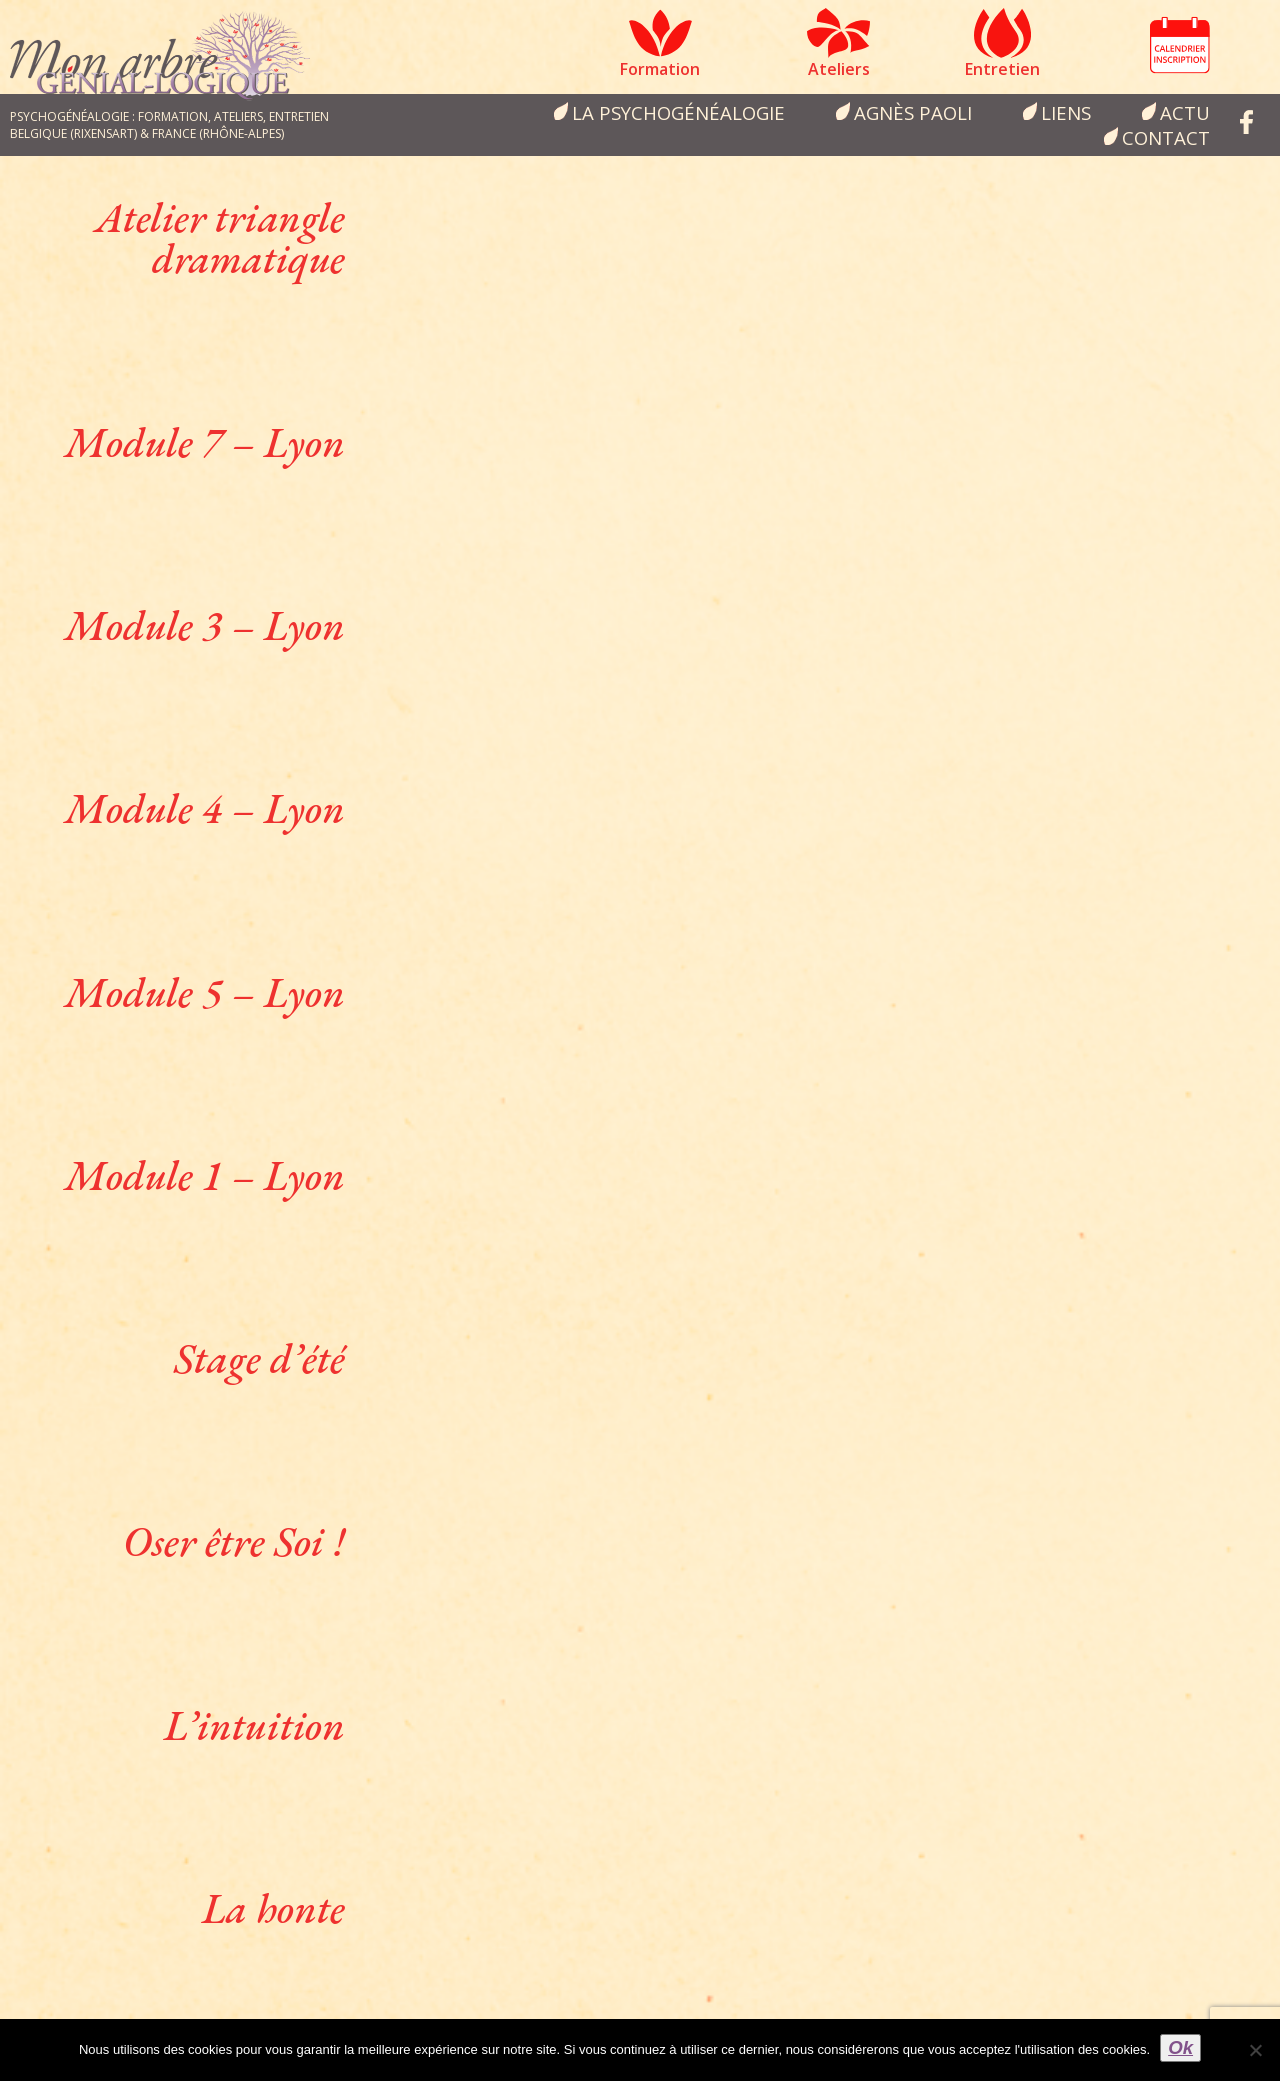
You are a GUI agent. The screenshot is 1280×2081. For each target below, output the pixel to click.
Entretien (1002, 69)
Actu (1185, 112)
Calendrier (1180, 45)
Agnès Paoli (913, 112)
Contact (1166, 137)
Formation (660, 69)
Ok (1180, 2047)
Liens (1066, 112)
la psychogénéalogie (678, 112)
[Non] (1255, 2050)
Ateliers (839, 69)
